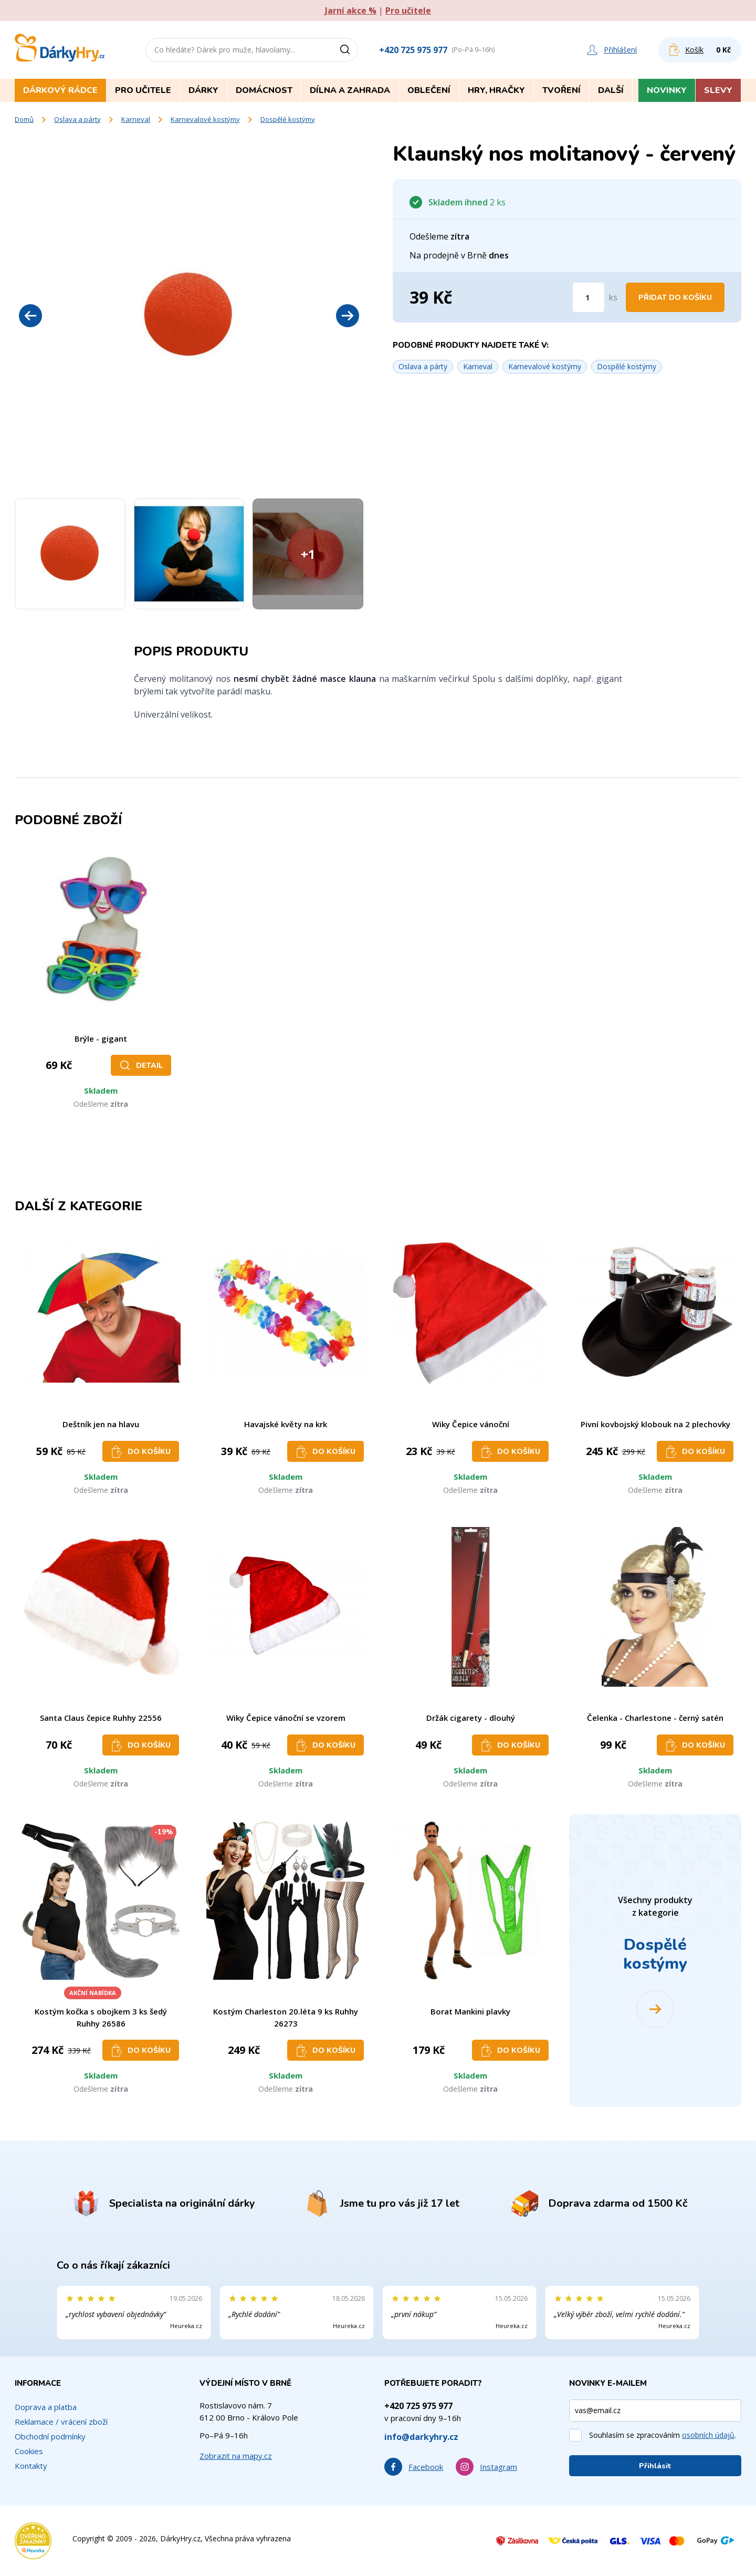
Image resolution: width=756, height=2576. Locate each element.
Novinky (667, 90)
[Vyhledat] (348, 50)
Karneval (135, 119)
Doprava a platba (46, 2407)
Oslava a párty (77, 119)
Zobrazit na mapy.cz (236, 2455)
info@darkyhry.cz (421, 2437)
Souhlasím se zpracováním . (662, 2435)
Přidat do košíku (675, 298)
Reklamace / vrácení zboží (61, 2421)
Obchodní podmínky (50, 2436)
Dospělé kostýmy (287, 119)
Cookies (29, 2451)
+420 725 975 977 (413, 50)
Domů (24, 119)
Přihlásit (655, 2466)
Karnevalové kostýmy (205, 119)
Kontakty (31, 2465)
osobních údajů (708, 2435)
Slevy (718, 90)
